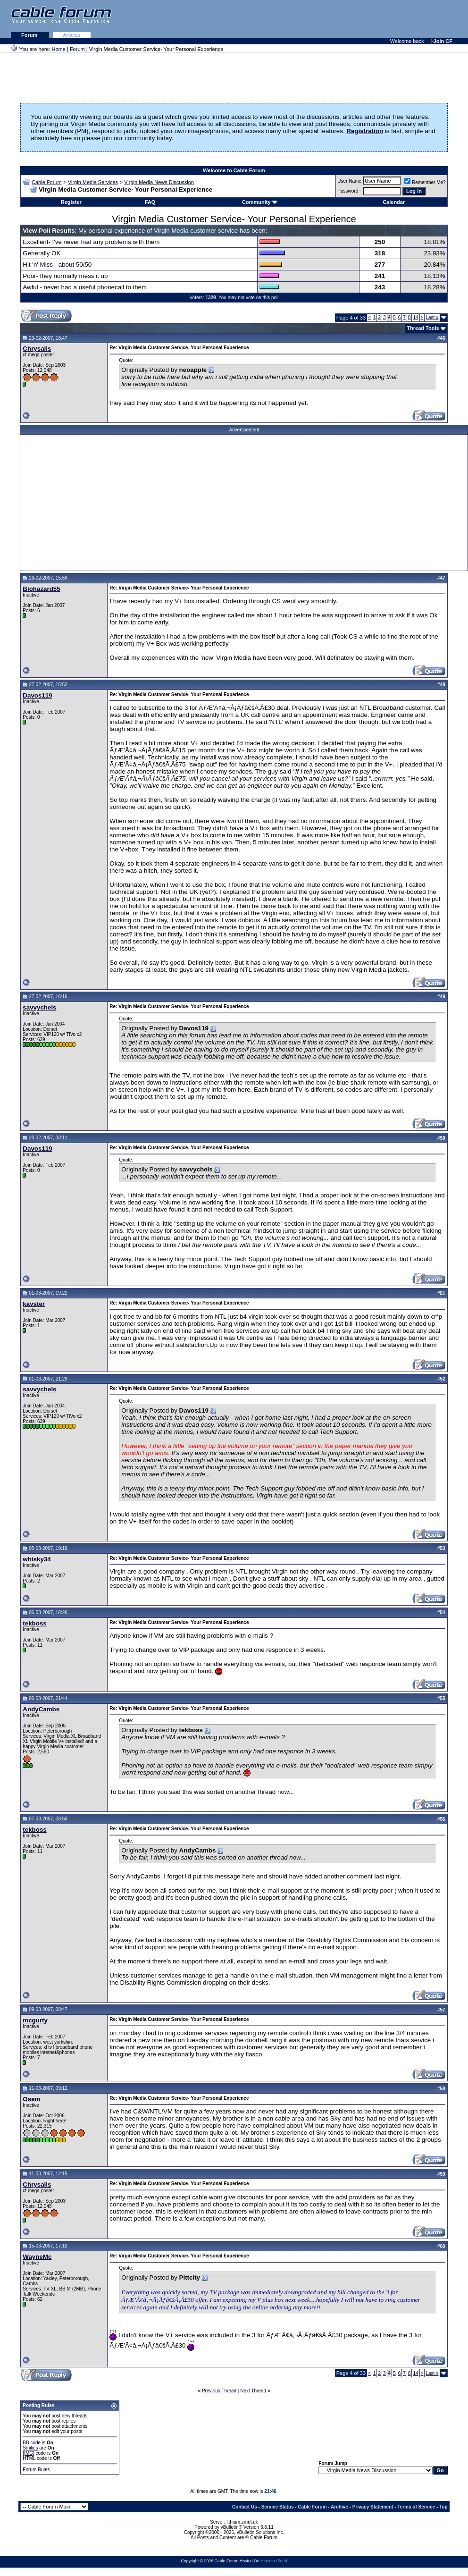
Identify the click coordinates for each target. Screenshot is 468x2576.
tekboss (34, 1623)
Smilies (30, 2447)
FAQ (150, 202)
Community (259, 202)
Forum (30, 35)
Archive (339, 2506)
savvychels (39, 1007)
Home (59, 49)
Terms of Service (416, 2506)
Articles (71, 35)
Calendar (394, 202)
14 (415, 317)
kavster (34, 1303)
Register (71, 202)
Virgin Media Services (93, 182)
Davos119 (37, 695)
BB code (32, 2442)
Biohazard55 (41, 588)
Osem (31, 2099)
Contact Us (244, 2506)
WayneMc (37, 2256)
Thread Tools (423, 328)
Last (432, 317)
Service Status (277, 2506)
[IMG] (28, 2453)
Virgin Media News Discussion (159, 182)
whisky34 (36, 1559)
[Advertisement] (352, 19)
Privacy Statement (372, 2506)
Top (443, 2506)
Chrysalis (37, 348)
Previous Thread (219, 2390)
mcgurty (35, 2020)
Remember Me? (425, 182)
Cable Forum (47, 182)
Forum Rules (36, 2469)
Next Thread (253, 2390)
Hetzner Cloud (273, 2561)
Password (347, 191)
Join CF (441, 41)
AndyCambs (41, 1709)
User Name (349, 181)
